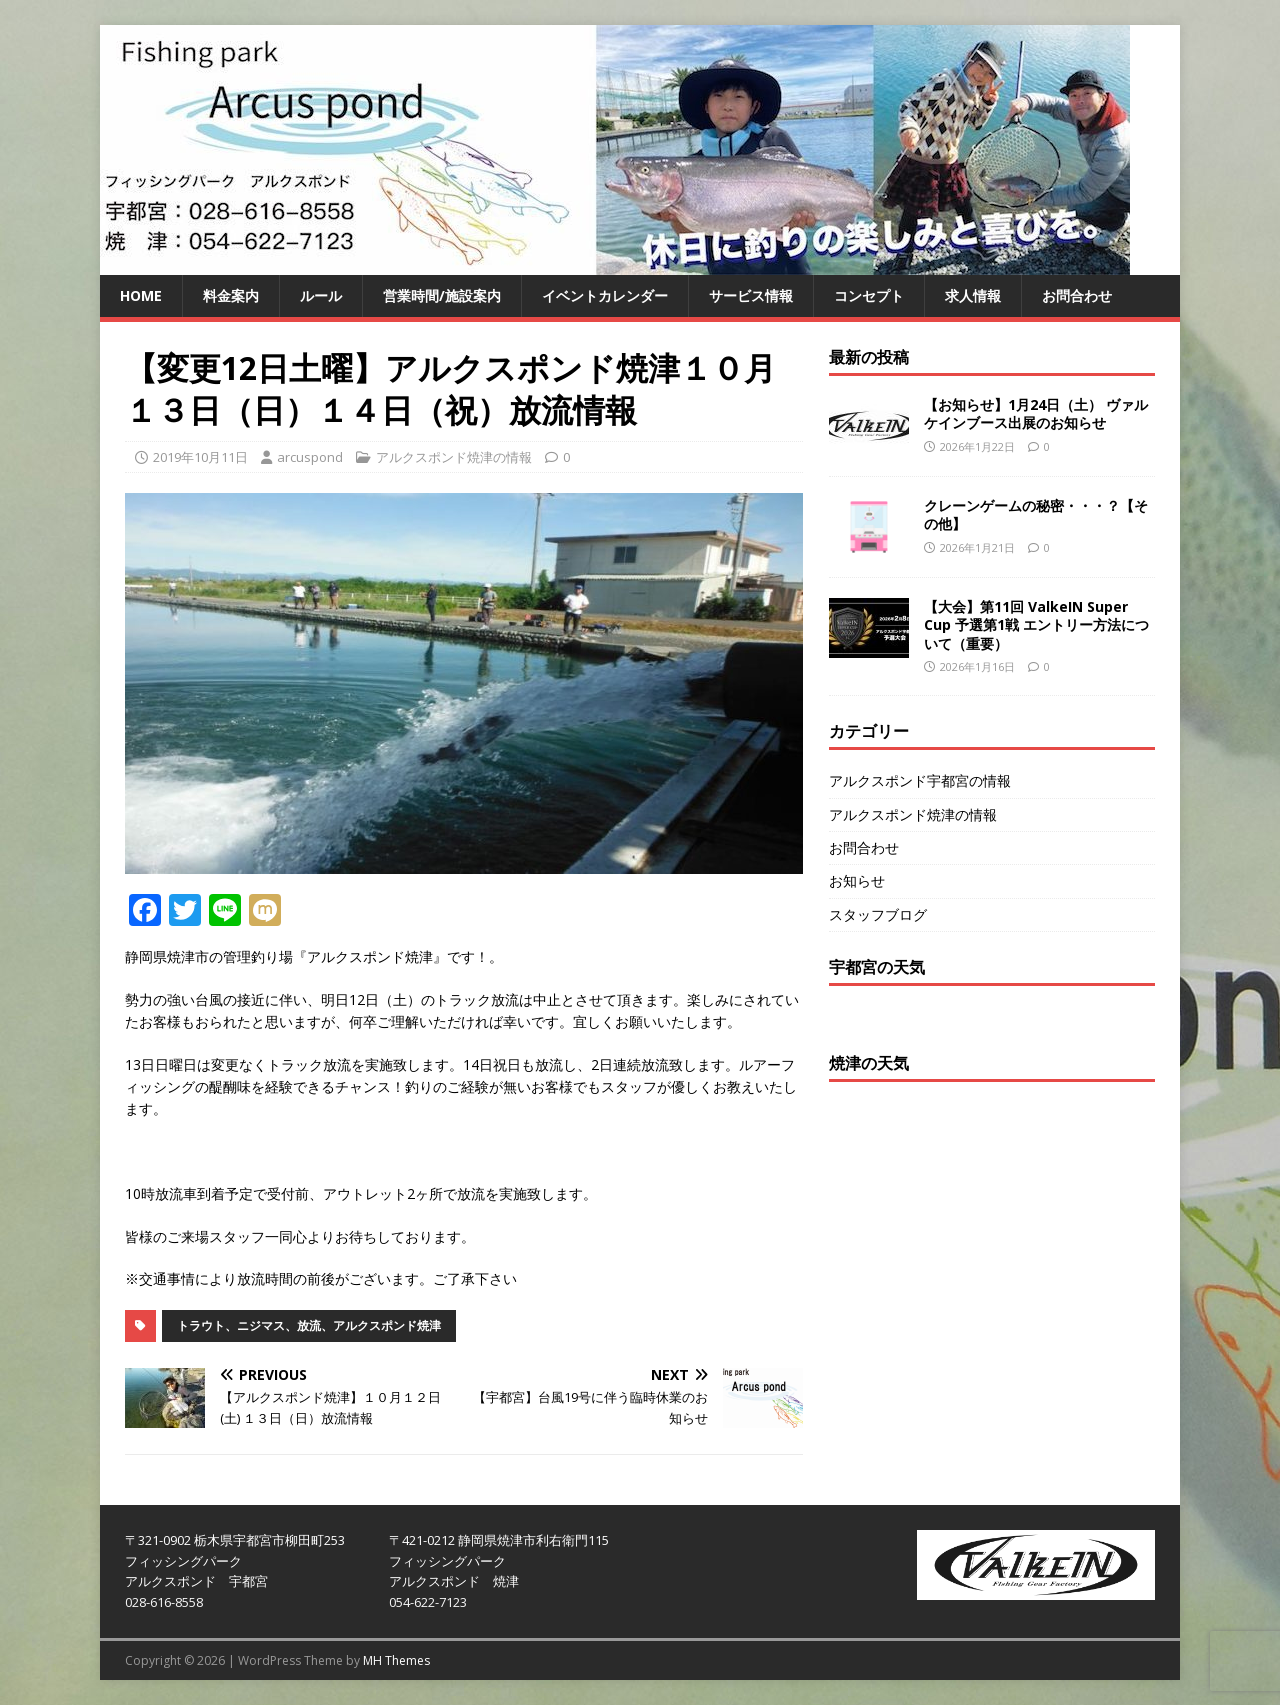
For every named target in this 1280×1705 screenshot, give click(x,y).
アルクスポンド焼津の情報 (454, 457)
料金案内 (231, 295)
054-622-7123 (428, 1602)
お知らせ (857, 880)
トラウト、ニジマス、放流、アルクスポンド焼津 (309, 1325)
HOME (141, 295)
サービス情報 (751, 295)
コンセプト (869, 295)
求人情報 (973, 295)
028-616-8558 (164, 1602)
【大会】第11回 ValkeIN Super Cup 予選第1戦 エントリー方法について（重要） (1036, 624)
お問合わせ (1077, 295)
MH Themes (396, 1660)
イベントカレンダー (605, 295)
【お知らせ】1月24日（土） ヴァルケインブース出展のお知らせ (1036, 413)
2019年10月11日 (200, 457)
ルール (321, 295)
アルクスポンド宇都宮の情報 (920, 780)
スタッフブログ (878, 914)
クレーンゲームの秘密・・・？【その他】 (1036, 514)
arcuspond (310, 457)
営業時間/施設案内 (442, 295)
